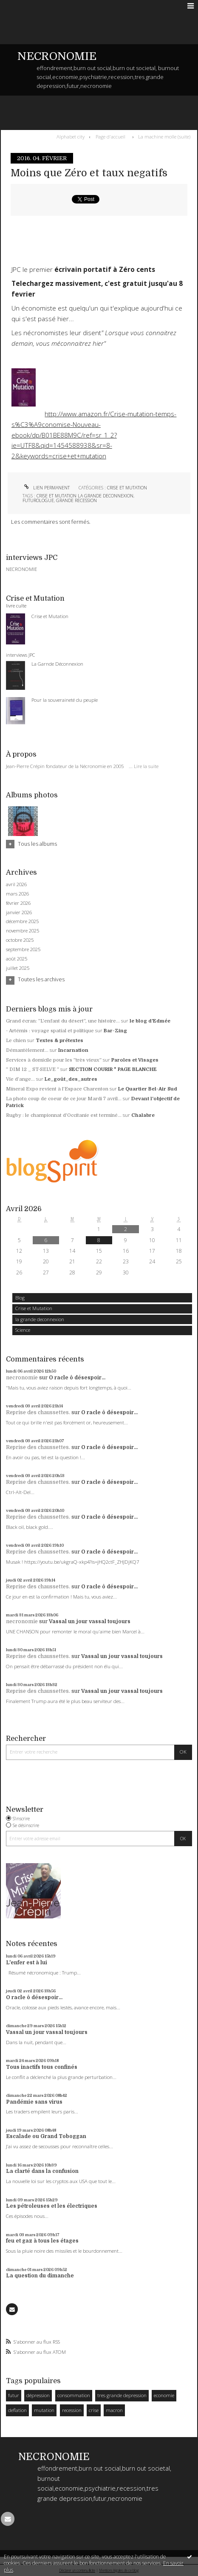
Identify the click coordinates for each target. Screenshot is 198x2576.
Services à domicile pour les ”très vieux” (54, 1060)
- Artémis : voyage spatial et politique (50, 1031)
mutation (44, 2410)
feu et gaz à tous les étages (42, 2241)
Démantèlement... (27, 1050)
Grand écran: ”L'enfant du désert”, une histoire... (63, 1021)
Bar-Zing (115, 1031)
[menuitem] (72, 137)
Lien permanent (46, 488)
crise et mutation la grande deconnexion (85, 496)
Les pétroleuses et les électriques (51, 2206)
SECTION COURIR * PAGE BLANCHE (113, 1069)
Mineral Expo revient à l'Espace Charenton (57, 1089)
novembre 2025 (22, 931)
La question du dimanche (40, 2276)
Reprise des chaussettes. (38, 1412)
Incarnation (73, 1050)
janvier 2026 (19, 912)
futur (13, 2395)
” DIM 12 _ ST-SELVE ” (32, 1069)
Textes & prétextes (59, 1040)
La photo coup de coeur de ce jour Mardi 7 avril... (64, 1099)
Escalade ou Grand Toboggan (46, 2136)
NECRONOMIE (56, 56)
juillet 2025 (17, 968)
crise (94, 2410)
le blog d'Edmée (150, 1021)
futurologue (38, 500)
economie (164, 2395)
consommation (73, 2395)
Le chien (16, 1040)
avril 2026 (16, 884)
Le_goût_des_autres (71, 1079)
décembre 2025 (22, 921)
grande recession (76, 500)
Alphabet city (71, 136)
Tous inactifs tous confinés (41, 2067)
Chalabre (143, 1115)
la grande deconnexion (39, 1319)
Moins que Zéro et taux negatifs (89, 173)
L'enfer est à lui (26, 1963)
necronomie (22, 1378)
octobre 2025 (20, 940)
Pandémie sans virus (34, 2102)
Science (22, 1330)
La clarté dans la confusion (42, 2171)
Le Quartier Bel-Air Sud (147, 1089)
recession (72, 2410)
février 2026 (18, 903)
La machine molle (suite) (164, 136)
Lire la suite (146, 766)
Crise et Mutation (33, 1308)
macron (114, 2410)
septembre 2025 (23, 949)
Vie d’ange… (20, 1079)
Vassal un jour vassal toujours (89, 1621)
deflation (17, 2410)
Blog (20, 1297)
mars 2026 (17, 894)
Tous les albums (37, 843)
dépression (38, 2395)
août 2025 (16, 959)
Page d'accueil (110, 136)
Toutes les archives (41, 979)
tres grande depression (122, 2395)
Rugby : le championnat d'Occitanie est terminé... (64, 1115)
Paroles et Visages (134, 1060)
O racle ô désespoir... (77, 1378)
